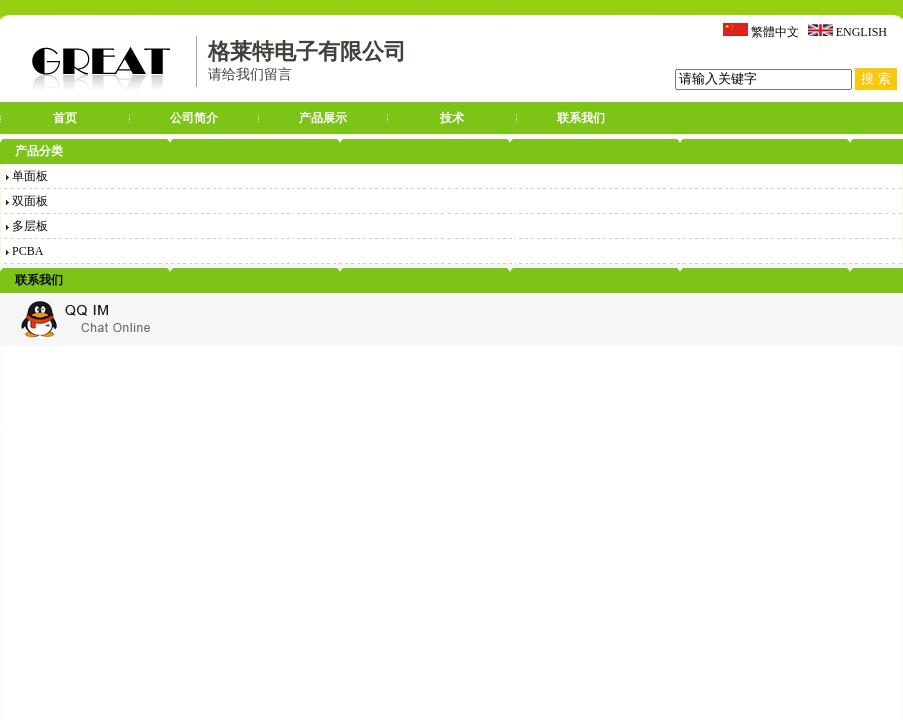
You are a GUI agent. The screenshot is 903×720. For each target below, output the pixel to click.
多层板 (27, 226)
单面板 (27, 176)
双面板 (27, 201)
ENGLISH (861, 32)
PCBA (24, 251)
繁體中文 (775, 32)
